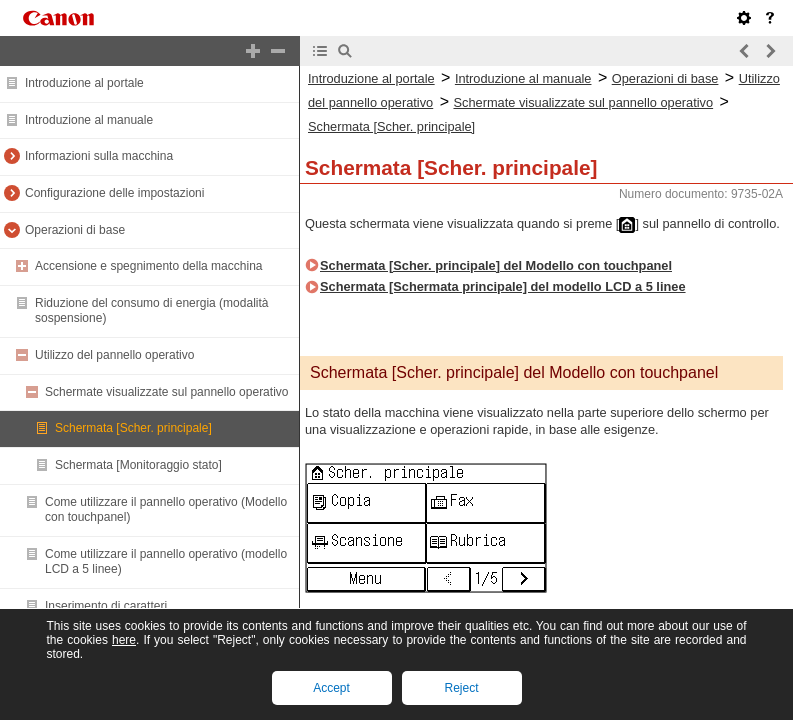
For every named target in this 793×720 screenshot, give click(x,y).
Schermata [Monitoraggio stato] (138, 465)
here (124, 640)
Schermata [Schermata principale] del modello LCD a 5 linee (503, 286)
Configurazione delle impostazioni (114, 193)
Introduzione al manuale (89, 120)
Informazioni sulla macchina (99, 156)
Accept (331, 688)
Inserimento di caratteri (106, 606)
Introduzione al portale (84, 83)
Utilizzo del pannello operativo (114, 355)
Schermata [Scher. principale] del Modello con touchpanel (496, 265)
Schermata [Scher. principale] (133, 428)
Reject (461, 688)
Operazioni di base (75, 230)
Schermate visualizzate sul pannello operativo (166, 392)
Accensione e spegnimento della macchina (148, 266)
